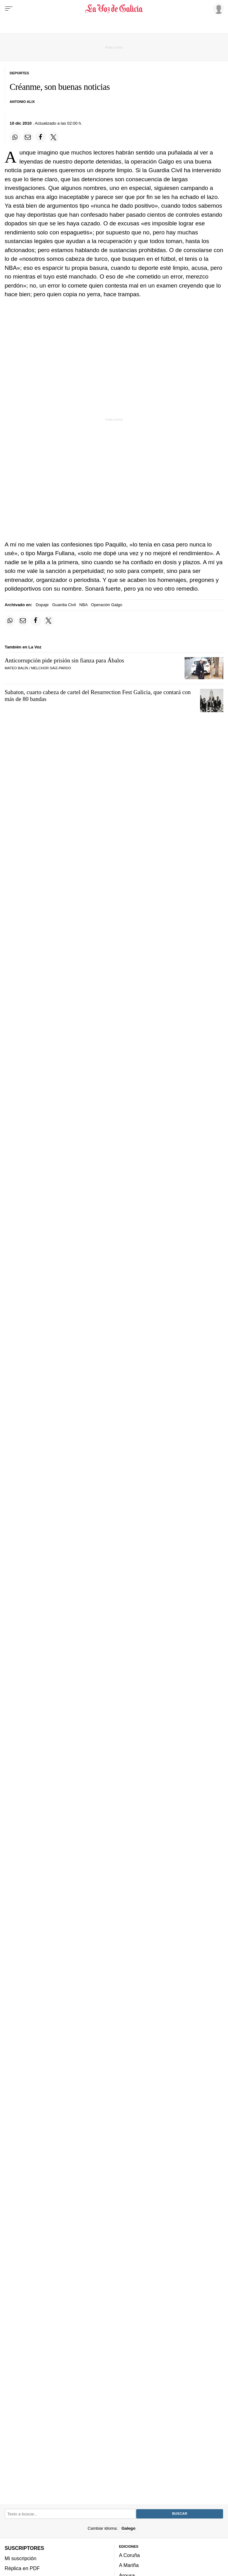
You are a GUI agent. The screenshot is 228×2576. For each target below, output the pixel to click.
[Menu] (8, 8)
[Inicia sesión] (217, 8)
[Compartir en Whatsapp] (15, 137)
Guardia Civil (64, 604)
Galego (128, 2528)
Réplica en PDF (22, 2568)
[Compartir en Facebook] (40, 137)
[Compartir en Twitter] (53, 137)
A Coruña (129, 2555)
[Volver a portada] (114, 8)
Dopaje (42, 604)
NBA (83, 604)
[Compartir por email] (28, 137)
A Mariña (129, 2565)
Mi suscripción (20, 2558)
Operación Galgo (106, 604)
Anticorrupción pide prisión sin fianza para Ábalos (64, 660)
